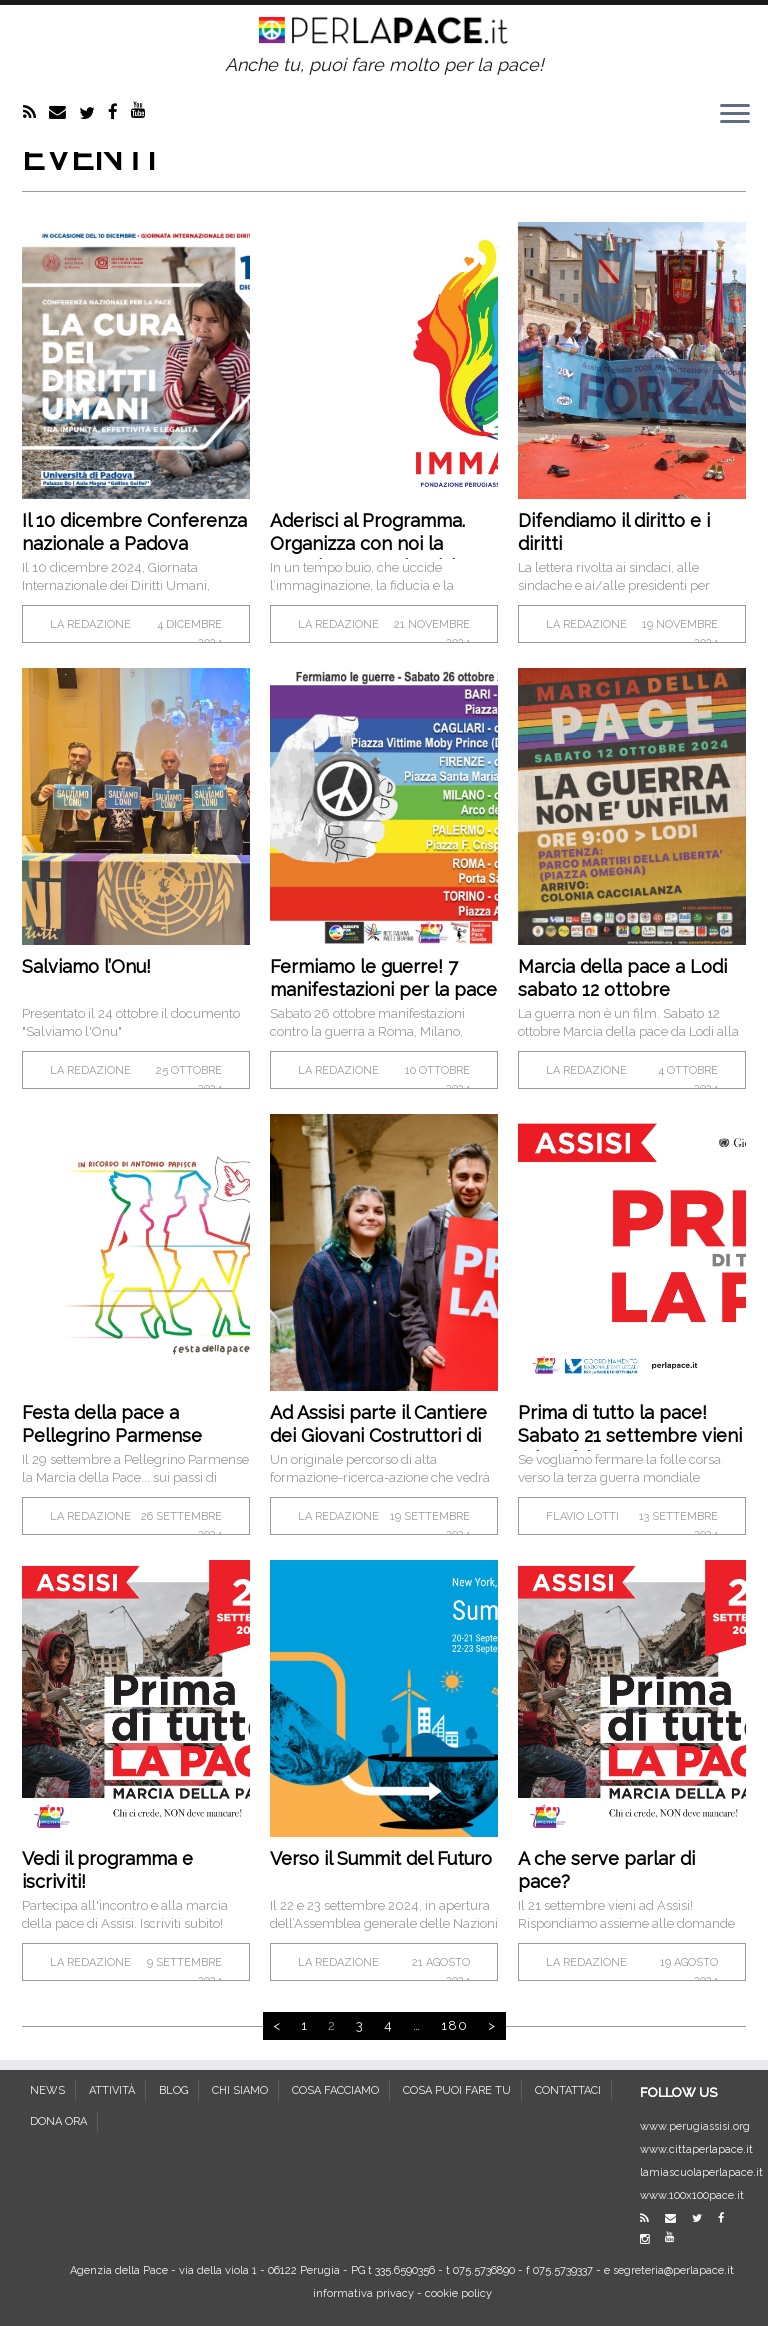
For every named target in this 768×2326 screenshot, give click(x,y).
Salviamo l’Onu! (86, 966)
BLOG (173, 2090)
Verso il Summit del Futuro (381, 1858)
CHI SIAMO (240, 2090)
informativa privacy (363, 2293)
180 (454, 2025)
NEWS (47, 2090)
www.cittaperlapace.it (696, 2149)
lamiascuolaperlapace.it (701, 2172)
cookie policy (458, 2293)
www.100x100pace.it (692, 2195)
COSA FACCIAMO (335, 2090)
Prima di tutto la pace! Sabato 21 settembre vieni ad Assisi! (630, 1435)
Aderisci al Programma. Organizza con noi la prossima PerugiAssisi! (367, 543)
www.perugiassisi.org (695, 2126)
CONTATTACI (568, 2090)
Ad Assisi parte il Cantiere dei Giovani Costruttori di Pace (378, 1435)
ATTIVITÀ (112, 2090)
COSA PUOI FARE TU (457, 2090)
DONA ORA (58, 2121)
